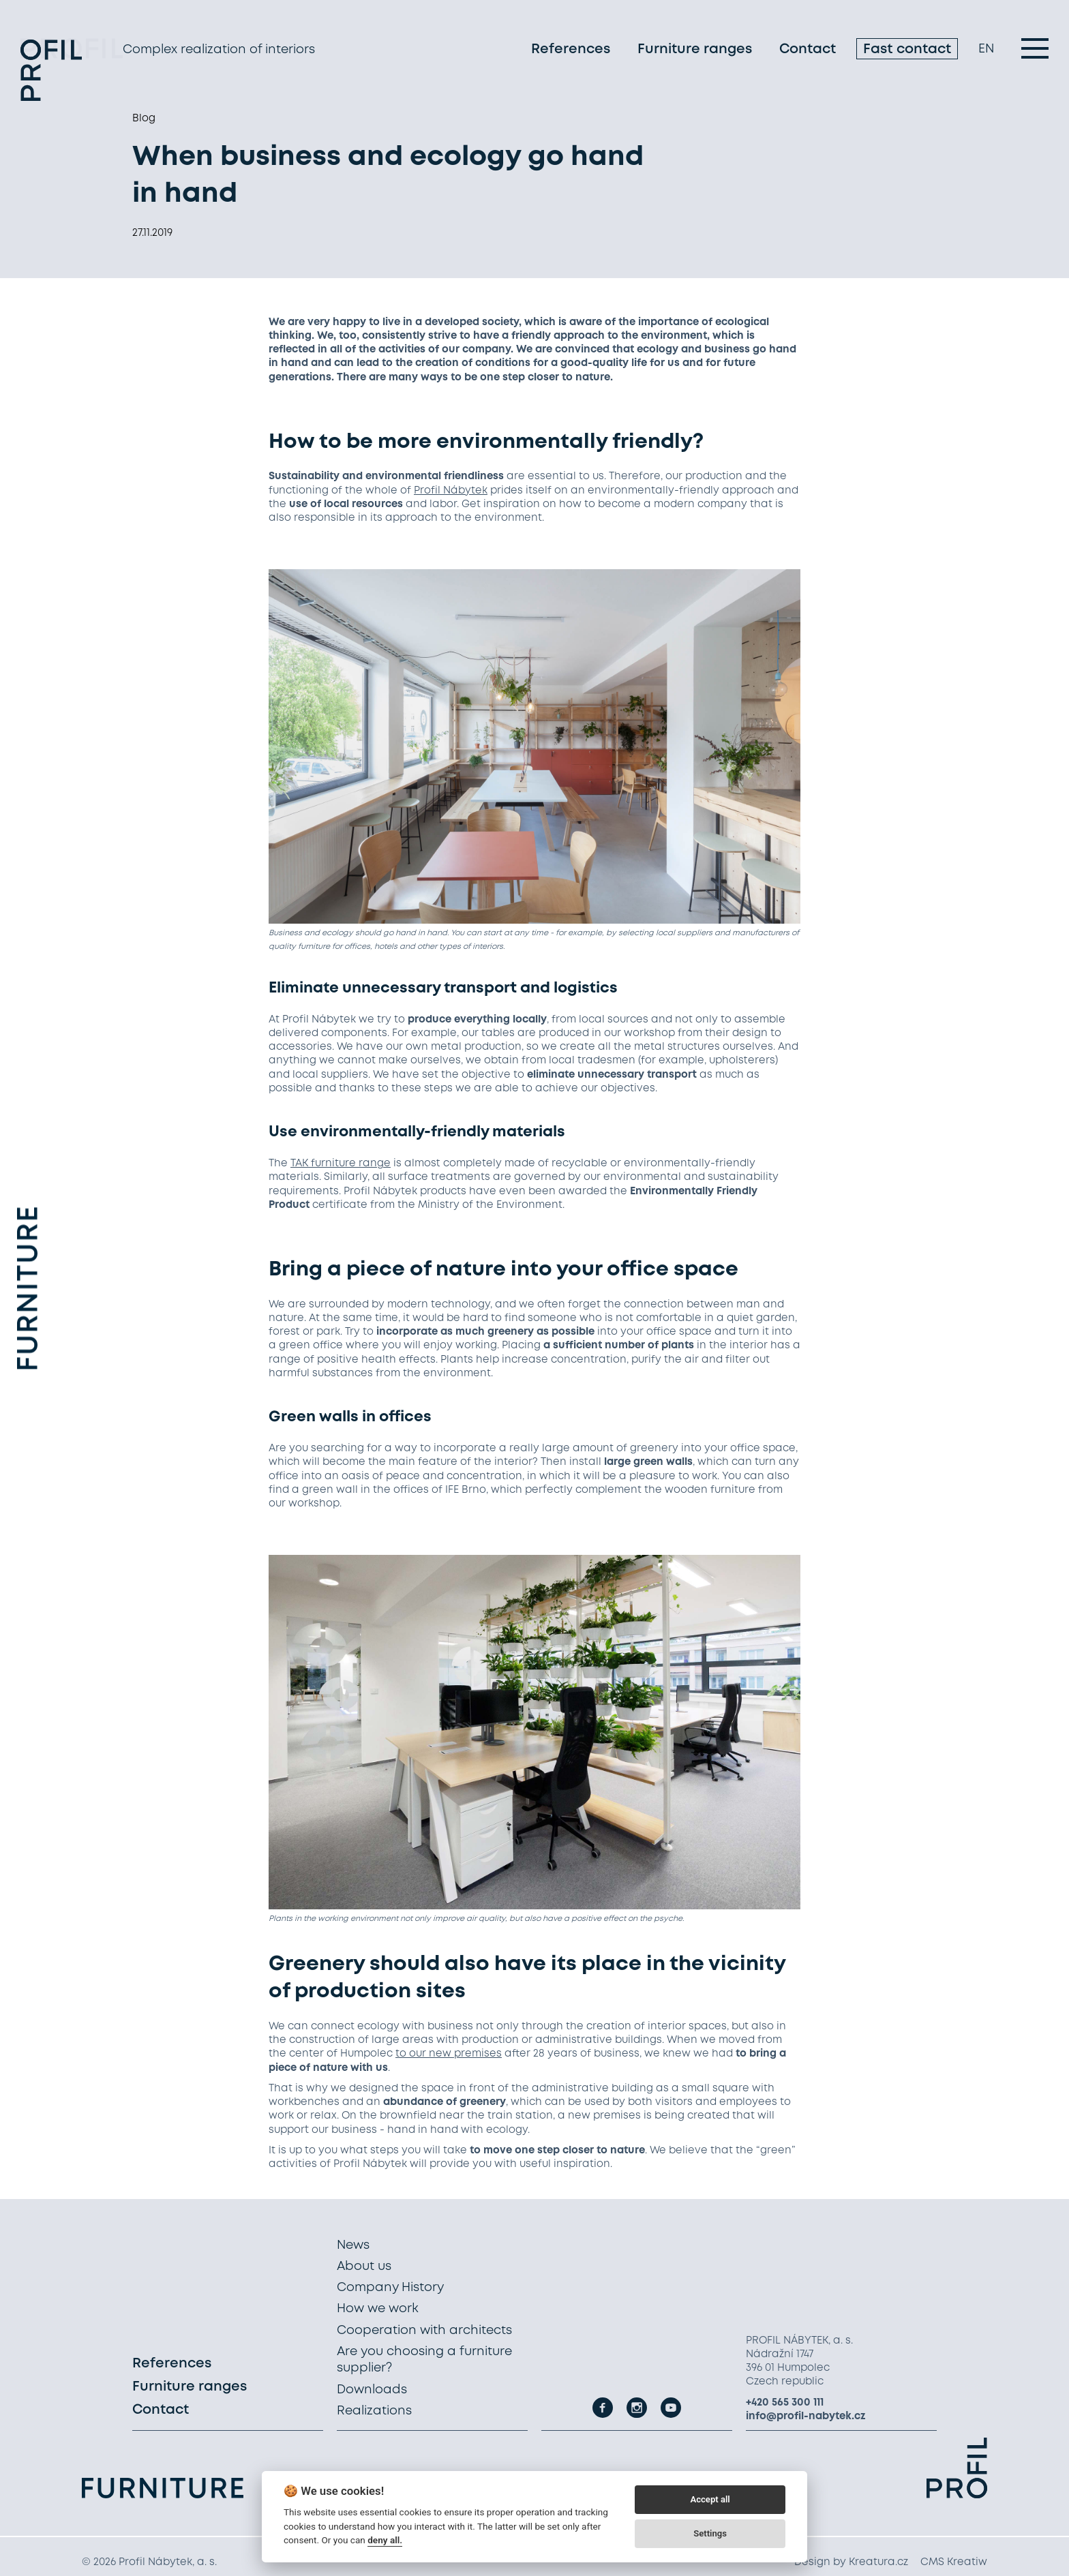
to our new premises (448, 2054)
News (353, 2245)
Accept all (709, 2499)
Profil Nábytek (450, 491)
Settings (710, 2533)
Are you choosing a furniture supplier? (424, 2360)
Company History (390, 2287)
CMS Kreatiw (953, 2562)
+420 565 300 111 (785, 2403)
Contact (807, 50)
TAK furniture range (340, 1163)
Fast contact (907, 50)
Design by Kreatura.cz (851, 2562)
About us (364, 2266)
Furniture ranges (694, 50)
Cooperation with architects (424, 2330)
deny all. (384, 2539)
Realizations (374, 2411)
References (570, 50)
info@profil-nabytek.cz (806, 2416)
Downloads (372, 2389)
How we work (378, 2308)
